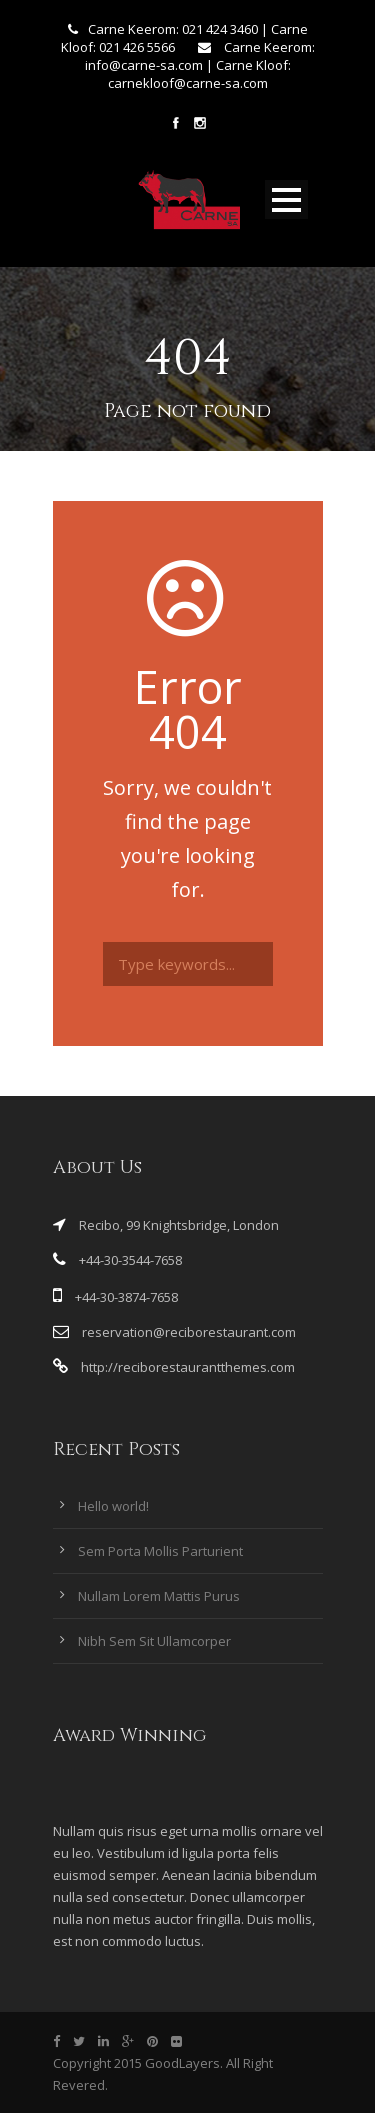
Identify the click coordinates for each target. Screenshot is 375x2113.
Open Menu (286, 199)
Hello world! (113, 1506)
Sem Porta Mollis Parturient (160, 1551)
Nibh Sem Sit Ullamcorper (154, 1641)
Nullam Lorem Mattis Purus (159, 1596)
